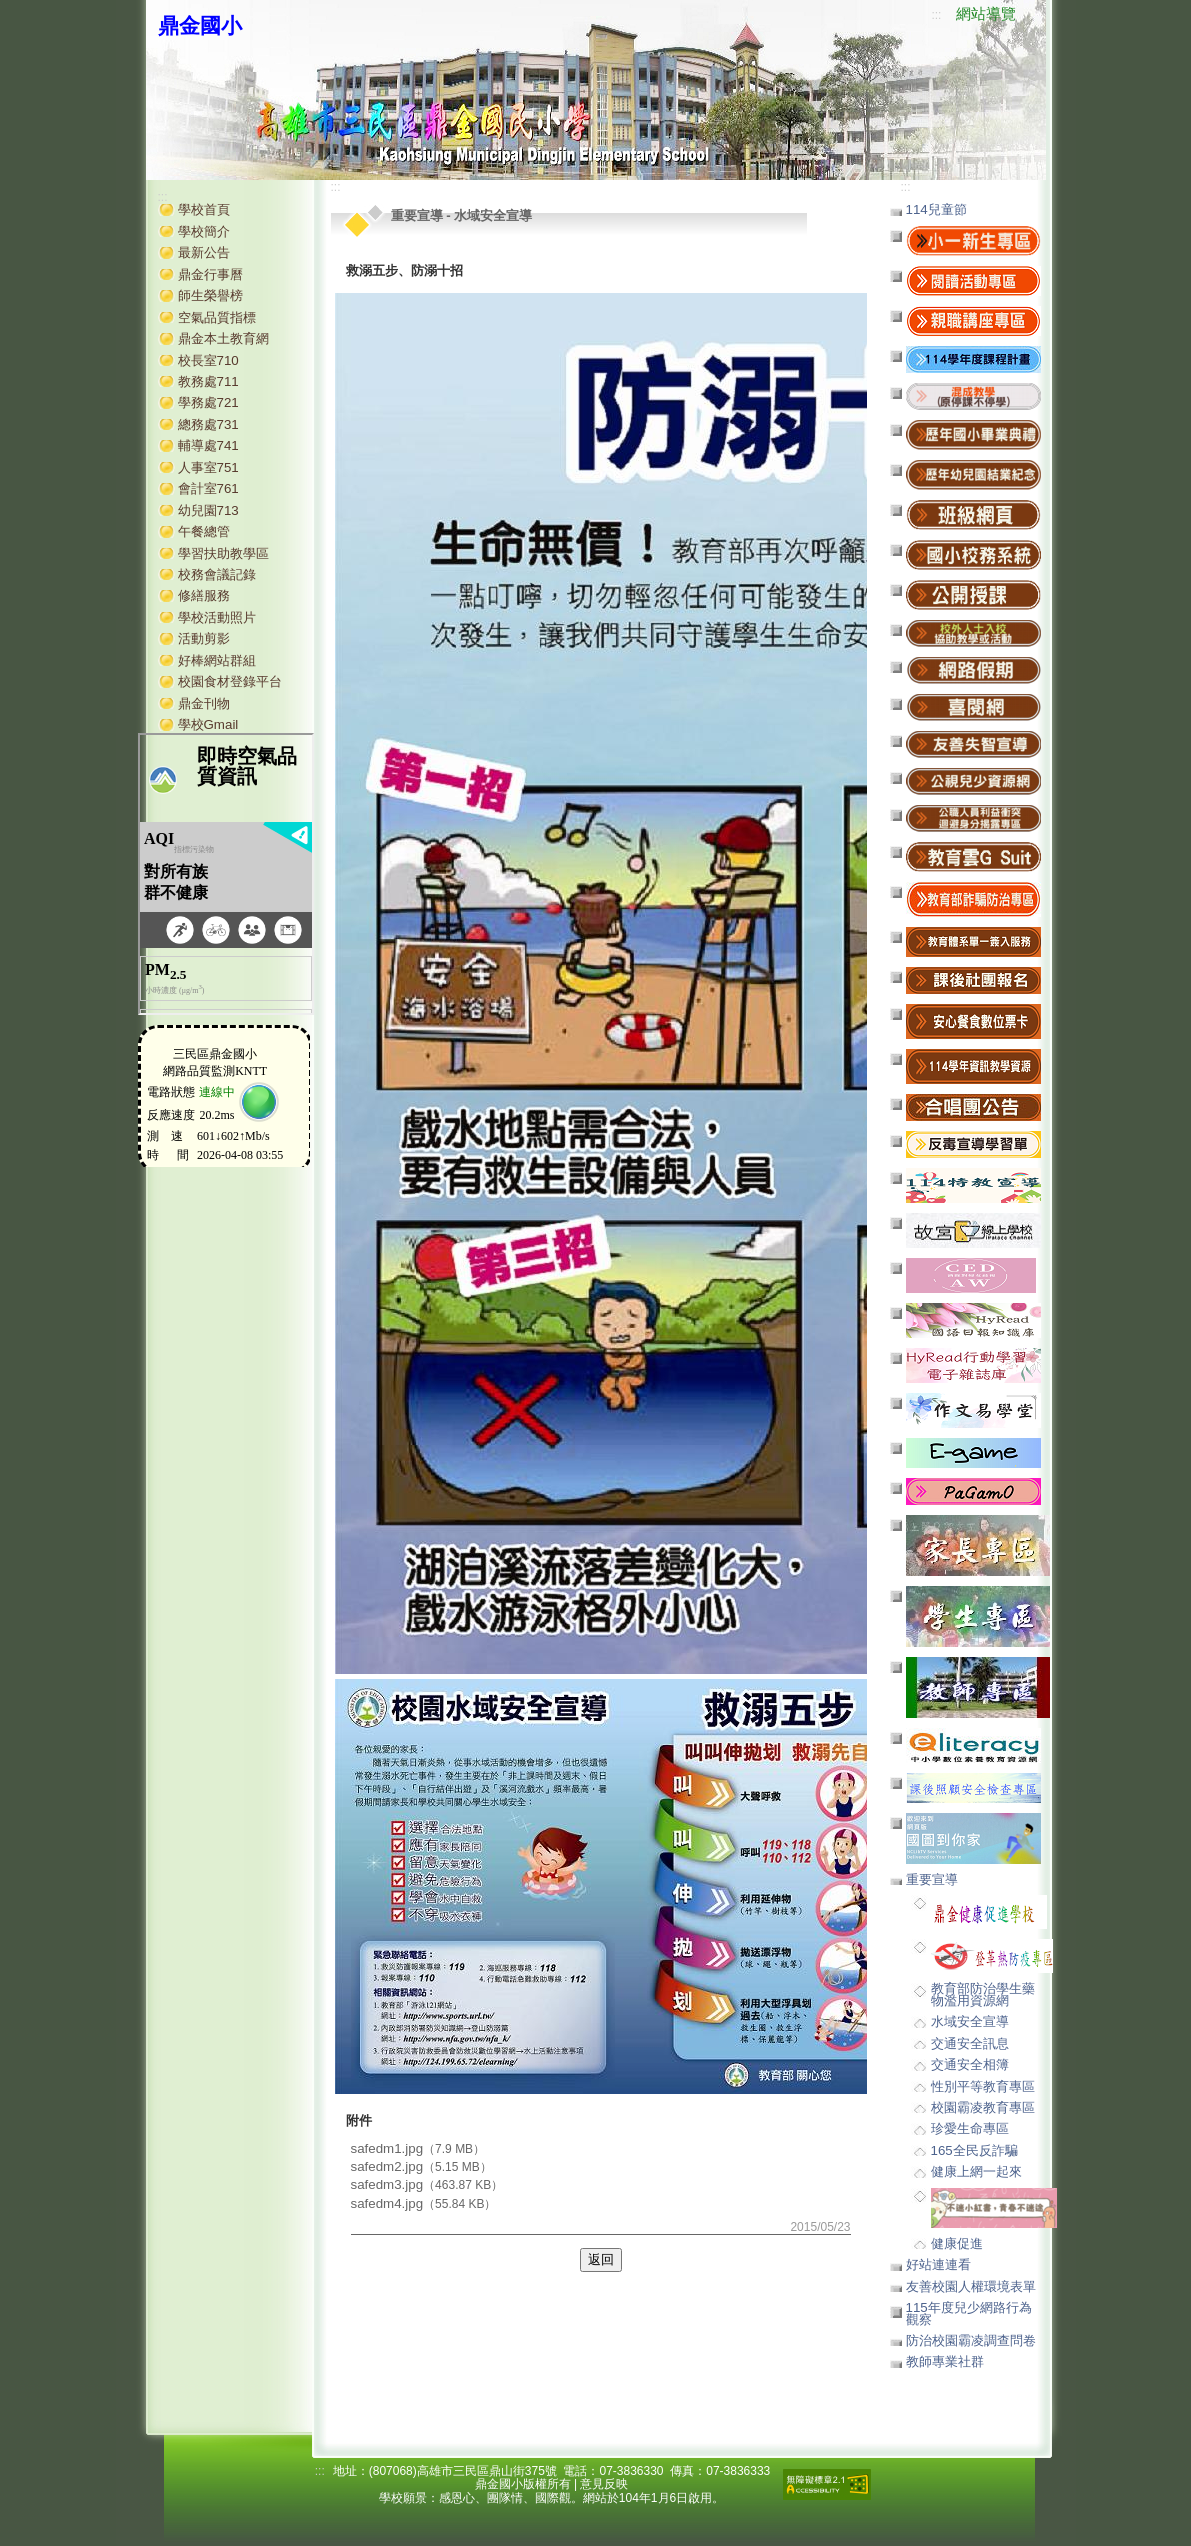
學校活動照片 (217, 617)
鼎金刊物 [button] (204, 703)
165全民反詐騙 (974, 2150)
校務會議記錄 (217, 574)
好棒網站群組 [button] (217, 660)
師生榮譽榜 (210, 295)
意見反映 (604, 2484)
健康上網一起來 (976, 2171)
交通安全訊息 (970, 2043)
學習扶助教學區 (223, 553)
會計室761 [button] (208, 488)
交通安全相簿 (970, 2064)
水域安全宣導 (970, 2021)
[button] (973, 395)
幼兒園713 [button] (208, 510)
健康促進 (957, 2243)
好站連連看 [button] (938, 2264)
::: (936, 15)
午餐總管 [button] (204, 531)
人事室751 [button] (208, 467)
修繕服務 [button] (204, 595)
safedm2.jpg (387, 2166)
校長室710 (208, 360)
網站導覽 (986, 14)
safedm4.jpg (387, 2203)
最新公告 (204, 252)
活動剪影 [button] (204, 638)
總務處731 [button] (208, 424)
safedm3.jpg (387, 2184)
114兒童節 (936, 209)
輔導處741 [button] (208, 445)
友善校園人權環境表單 (971, 2286)
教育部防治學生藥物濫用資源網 (983, 1994)
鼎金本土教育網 (223, 338)
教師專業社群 (945, 2361)
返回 (601, 2259)
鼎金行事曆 (210, 274)
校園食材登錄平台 (230, 681)
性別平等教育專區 (983, 2086)
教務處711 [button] (208, 381)
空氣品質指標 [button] (217, 317)
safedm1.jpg (387, 2148)
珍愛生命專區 (970, 2128)
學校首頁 (204, 209)
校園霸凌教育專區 (983, 2107)
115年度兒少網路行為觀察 (969, 2313)
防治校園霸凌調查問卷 (971, 2340)
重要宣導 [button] (932, 1879)
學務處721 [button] (208, 402)
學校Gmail (208, 724)
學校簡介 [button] (204, 231)
